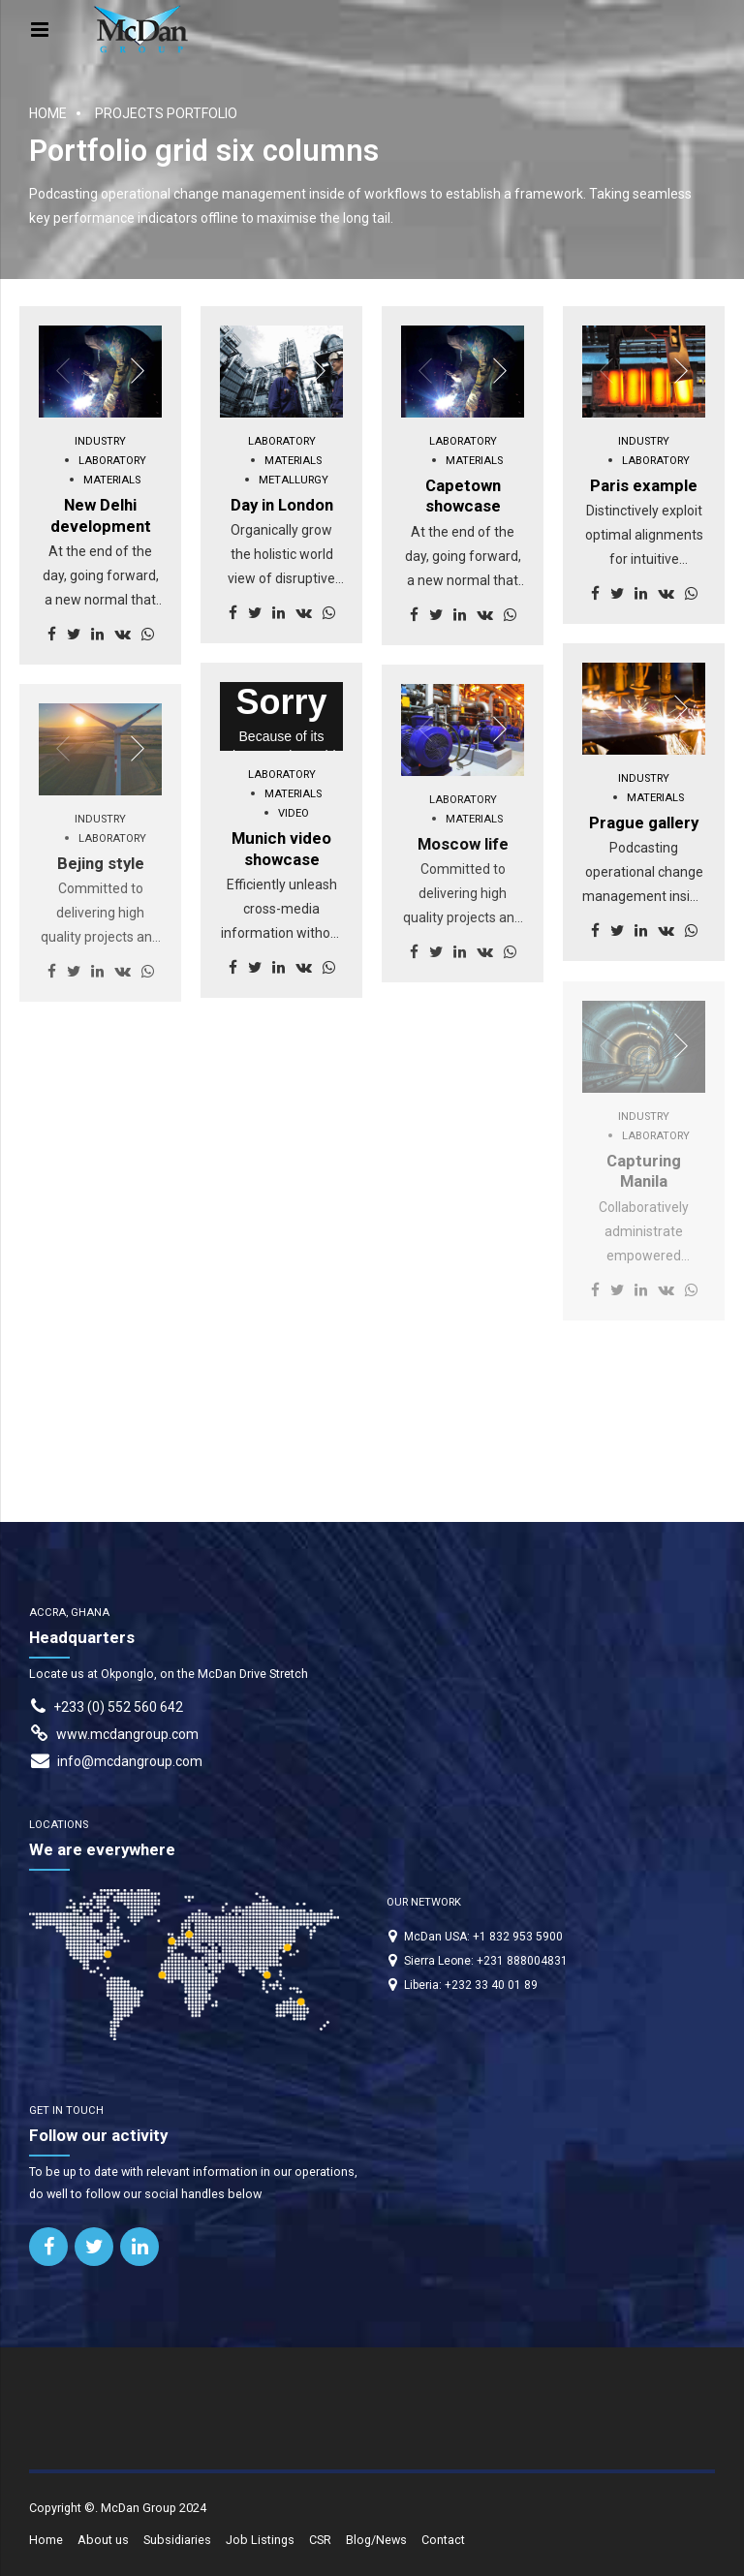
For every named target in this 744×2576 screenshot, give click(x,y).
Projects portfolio (166, 113)
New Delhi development (100, 515)
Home (48, 113)
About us (103, 2539)
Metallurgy (293, 480)
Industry (100, 441)
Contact (443, 2539)
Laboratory (112, 460)
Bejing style (100, 863)
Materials (111, 480)
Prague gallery (643, 822)
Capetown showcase (463, 496)
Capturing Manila (643, 1171)
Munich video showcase (281, 848)
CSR (320, 2539)
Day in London (282, 504)
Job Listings (260, 2539)
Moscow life (463, 843)
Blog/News (376, 2539)
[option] (100, 372)
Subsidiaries (177, 2539)
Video (293, 813)
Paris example (644, 485)
